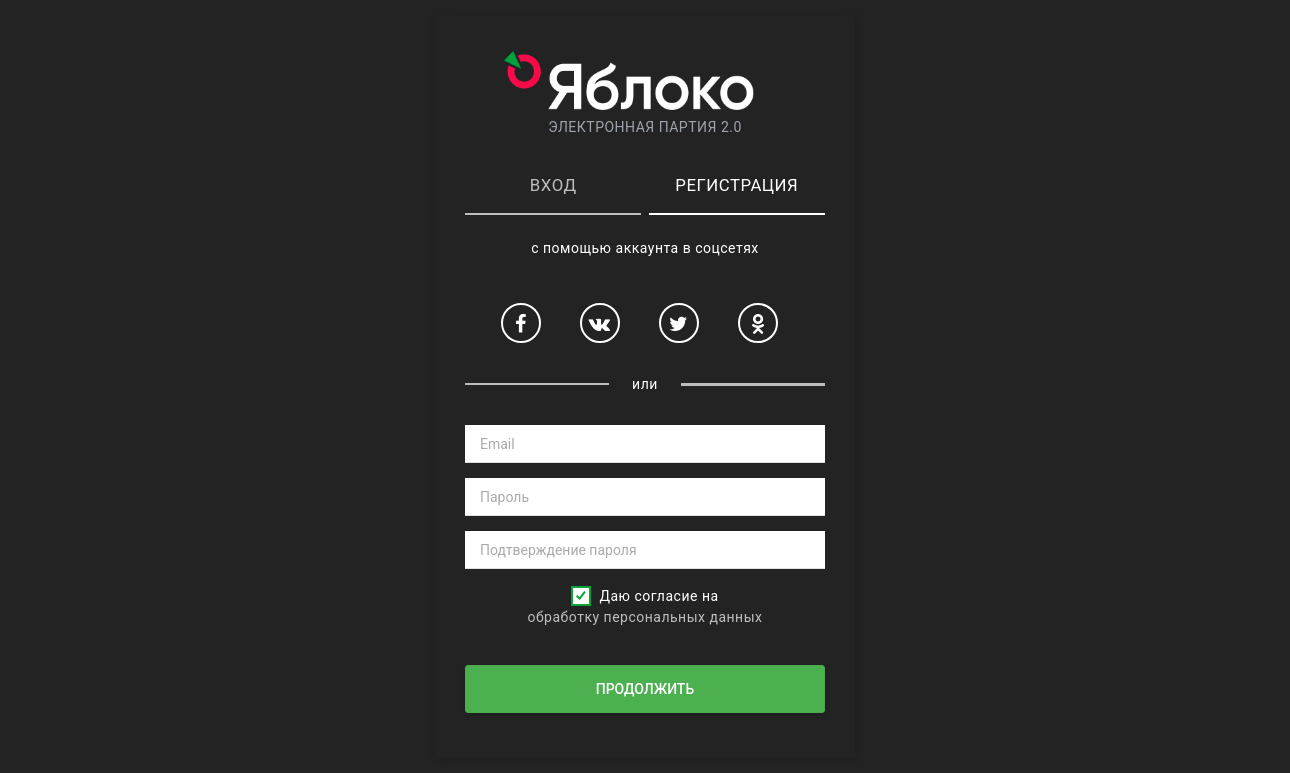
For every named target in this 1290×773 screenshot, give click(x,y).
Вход (553, 185)
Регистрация (736, 185)
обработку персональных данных (644, 617)
